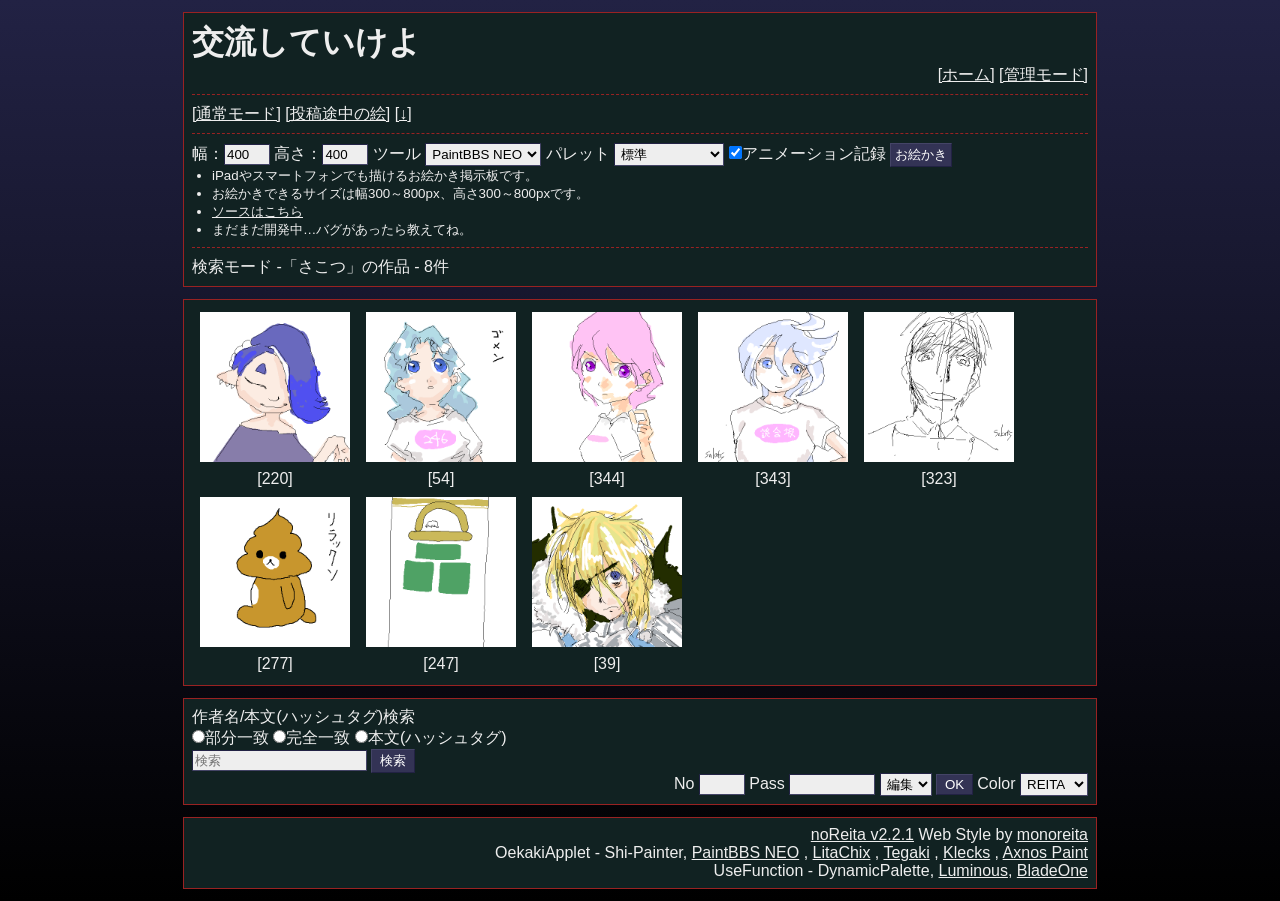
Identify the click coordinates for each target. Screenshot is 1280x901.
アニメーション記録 (807, 153)
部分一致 (230, 737)
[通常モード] (236, 113)
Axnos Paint (1045, 852)
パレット (578, 153)
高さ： (321, 153)
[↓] (403, 113)
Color (996, 783)
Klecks (966, 852)
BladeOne (1052, 870)
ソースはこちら (257, 211)
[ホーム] (966, 74)
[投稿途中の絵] (337, 113)
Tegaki (906, 852)
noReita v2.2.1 (862, 834)
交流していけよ (306, 42)
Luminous (973, 870)
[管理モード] (1043, 74)
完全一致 (311, 737)
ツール (397, 153)
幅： (231, 153)
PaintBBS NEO (746, 852)
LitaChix (842, 852)
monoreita (1052, 834)
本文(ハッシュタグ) (431, 737)
